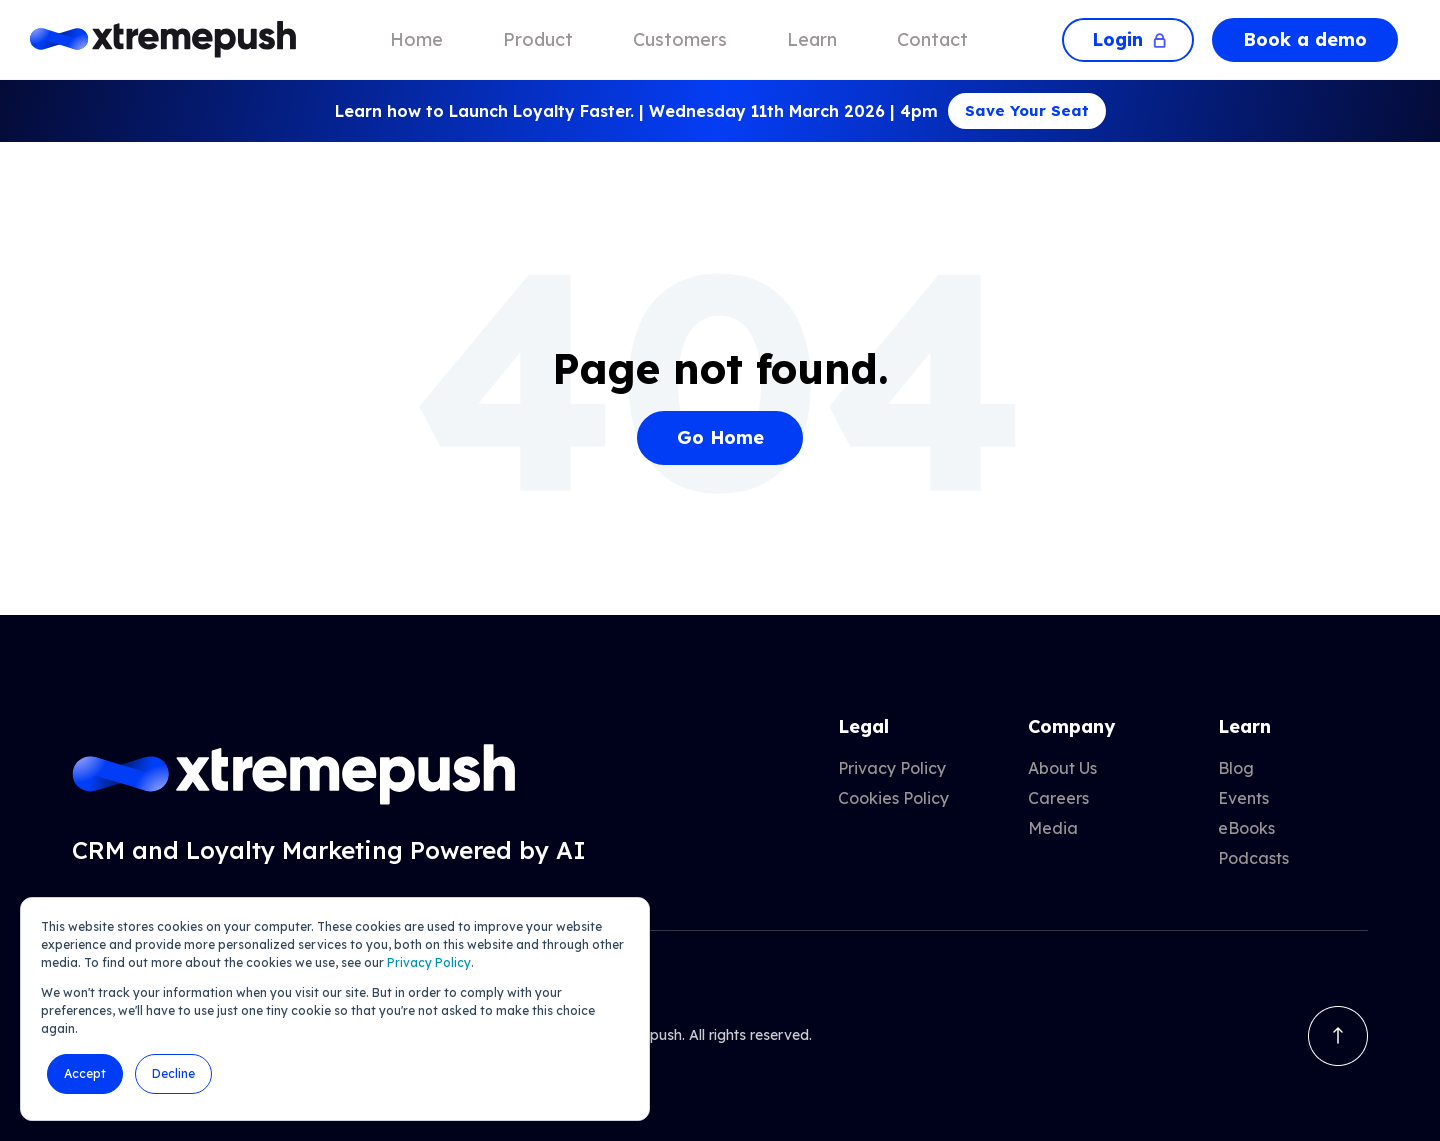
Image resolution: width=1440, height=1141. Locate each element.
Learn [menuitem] (812, 39)
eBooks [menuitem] (1246, 828)
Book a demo (1305, 39)
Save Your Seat (1027, 110)
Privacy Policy (429, 962)
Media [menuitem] (1053, 828)
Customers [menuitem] (680, 39)
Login (1128, 39)
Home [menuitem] (416, 39)
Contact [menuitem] (932, 39)
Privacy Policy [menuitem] (892, 768)
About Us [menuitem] (1062, 768)
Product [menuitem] (538, 39)
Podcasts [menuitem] (1253, 858)
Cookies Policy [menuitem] (893, 798)
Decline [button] (173, 1073)
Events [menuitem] (1243, 798)
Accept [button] (85, 1073)
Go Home (720, 437)
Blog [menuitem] (1236, 768)
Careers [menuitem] (1058, 798)
